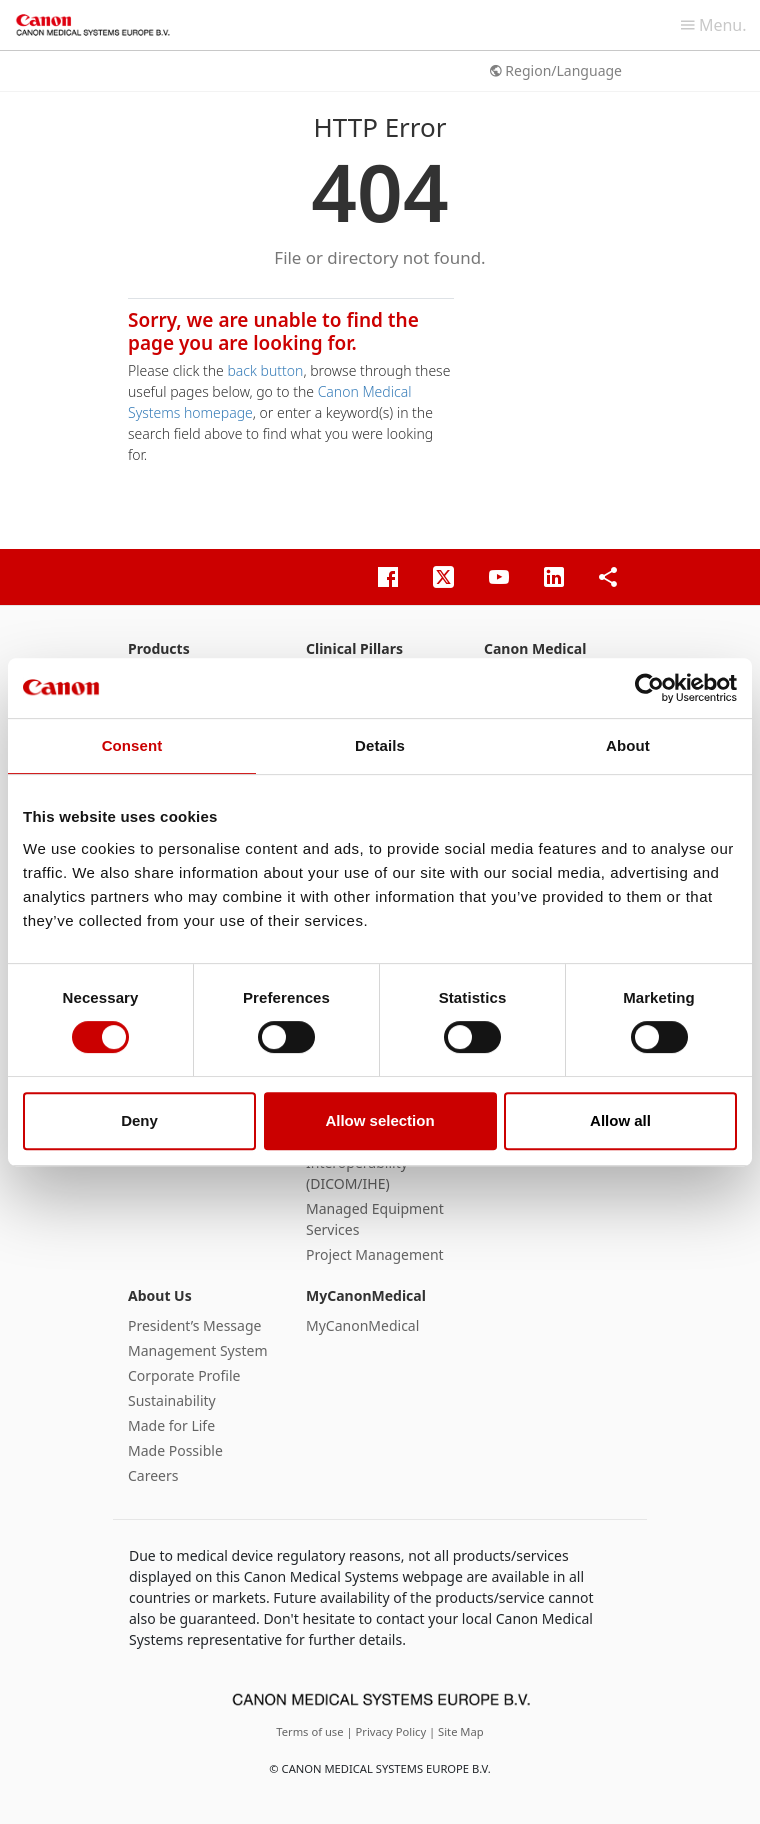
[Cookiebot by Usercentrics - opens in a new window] (649, 688)
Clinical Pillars (354, 648)
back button (265, 370)
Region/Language (556, 70)
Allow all (620, 1120)
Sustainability (172, 1400)
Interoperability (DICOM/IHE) (357, 1173)
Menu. (714, 25)
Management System (197, 1350)
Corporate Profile (184, 1375)
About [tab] (628, 745)
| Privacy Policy (387, 1731)
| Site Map (456, 1731)
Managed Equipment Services (375, 1219)
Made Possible (175, 1450)
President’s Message (194, 1325)
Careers (153, 1475)
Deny (139, 1120)
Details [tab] (380, 745)
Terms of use (311, 1731)
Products (159, 648)
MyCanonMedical (366, 1295)
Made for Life (171, 1425)
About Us (160, 1295)
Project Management (375, 1254)
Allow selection (379, 1120)
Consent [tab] (132, 745)
